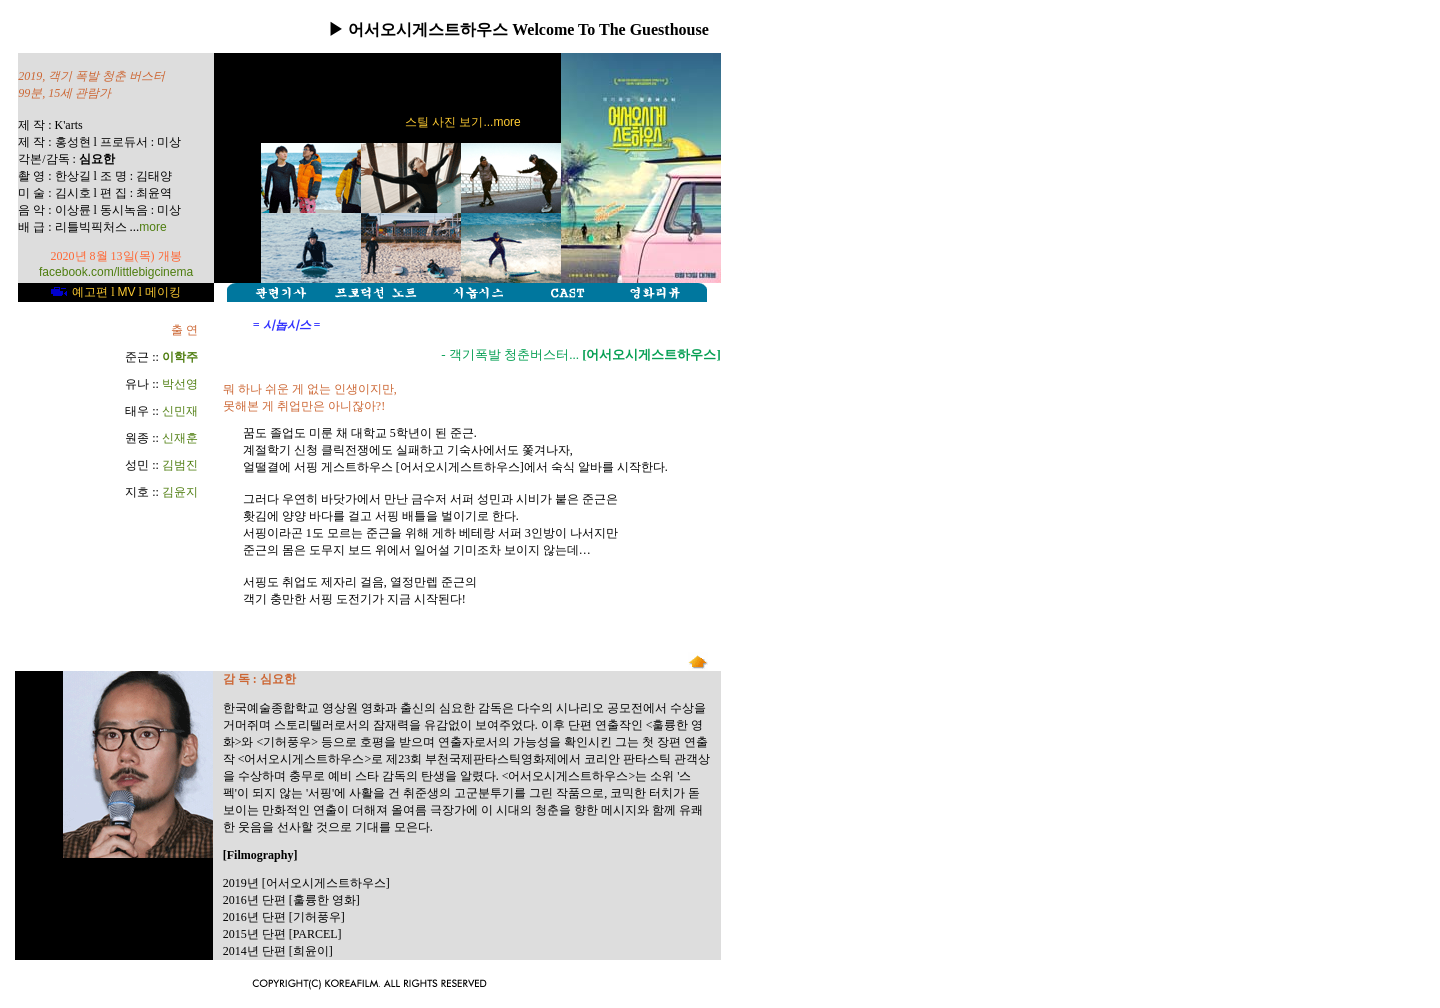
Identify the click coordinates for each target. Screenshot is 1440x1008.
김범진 (180, 465)
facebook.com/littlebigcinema (116, 272)
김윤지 (180, 492)
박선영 (180, 384)
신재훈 (180, 438)
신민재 (180, 411)
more (152, 227)
